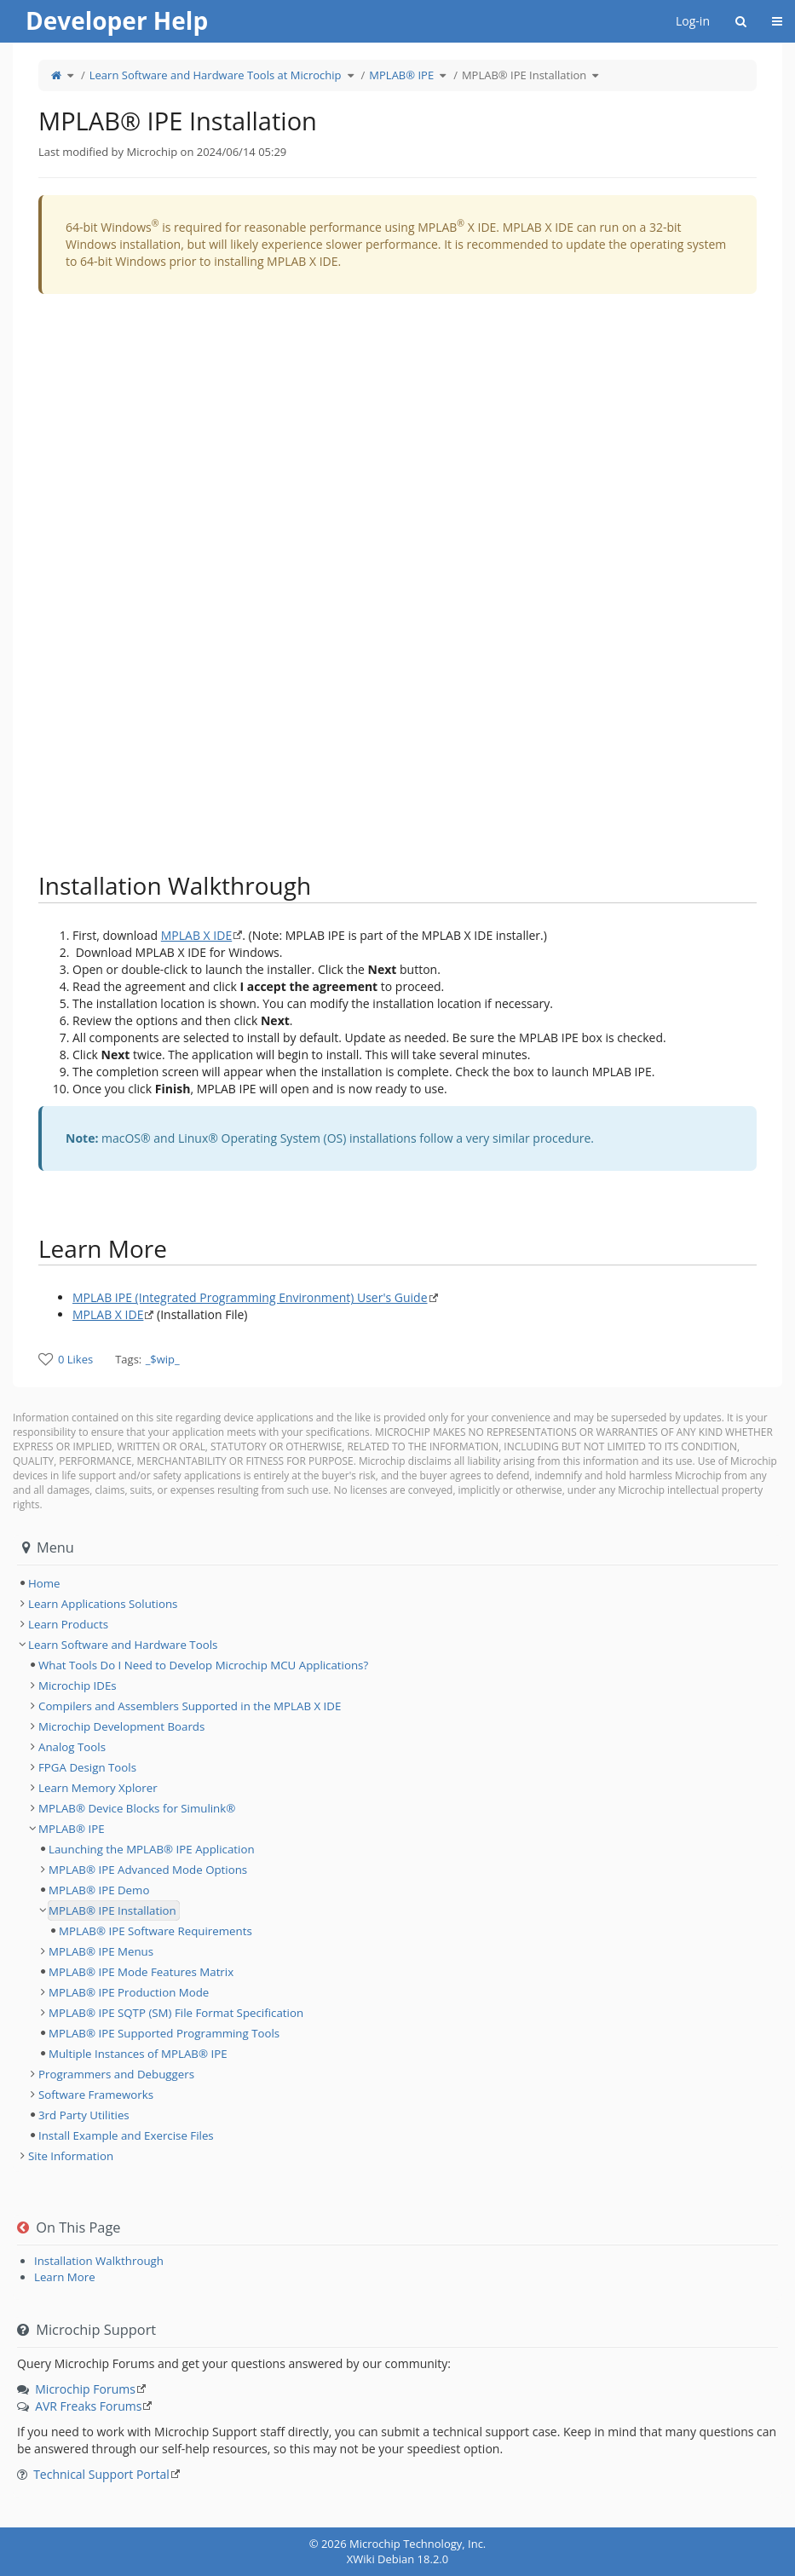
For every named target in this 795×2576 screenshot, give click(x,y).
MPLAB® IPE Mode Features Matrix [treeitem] (141, 1972)
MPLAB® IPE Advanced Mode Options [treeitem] (148, 1869)
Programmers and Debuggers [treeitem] (116, 2074)
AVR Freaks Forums (88, 2406)
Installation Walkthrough (99, 2260)
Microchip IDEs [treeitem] (77, 1685)
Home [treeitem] (44, 1583)
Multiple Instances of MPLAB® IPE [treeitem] (138, 2053)
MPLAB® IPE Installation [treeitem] (112, 1910)
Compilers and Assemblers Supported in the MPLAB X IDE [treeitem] (189, 1706)
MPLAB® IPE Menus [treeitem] (101, 1951)
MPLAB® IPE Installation (524, 75)
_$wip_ (163, 1359)
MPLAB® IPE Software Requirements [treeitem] (155, 1931)
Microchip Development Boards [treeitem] (121, 1726)
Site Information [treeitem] (70, 2156)
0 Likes (75, 1359)
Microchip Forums (85, 2389)
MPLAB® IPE (401, 75)
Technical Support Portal (101, 2474)
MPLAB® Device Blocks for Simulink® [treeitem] (136, 1808)
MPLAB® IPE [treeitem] (71, 1828)
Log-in (693, 21)
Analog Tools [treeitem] (72, 1747)
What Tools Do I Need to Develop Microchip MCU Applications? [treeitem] (203, 1665)
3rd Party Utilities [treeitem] (84, 2115)
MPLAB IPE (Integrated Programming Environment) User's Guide (250, 1297)
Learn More (64, 2277)
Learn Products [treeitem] (68, 1624)
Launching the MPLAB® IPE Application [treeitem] (152, 1849)
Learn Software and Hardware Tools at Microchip (215, 75)
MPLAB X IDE (196, 935)
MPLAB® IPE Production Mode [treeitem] (129, 1992)
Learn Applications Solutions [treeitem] (102, 1603)
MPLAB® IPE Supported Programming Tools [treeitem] (164, 2033)
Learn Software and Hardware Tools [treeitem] (122, 1644)
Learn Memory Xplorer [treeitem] (98, 1787)
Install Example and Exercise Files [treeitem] (126, 2135)
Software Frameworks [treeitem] (95, 2094)
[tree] (397, 1583)
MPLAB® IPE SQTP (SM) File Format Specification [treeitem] (176, 2012)
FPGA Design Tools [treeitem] (87, 1767)
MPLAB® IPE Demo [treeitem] (99, 1890)
